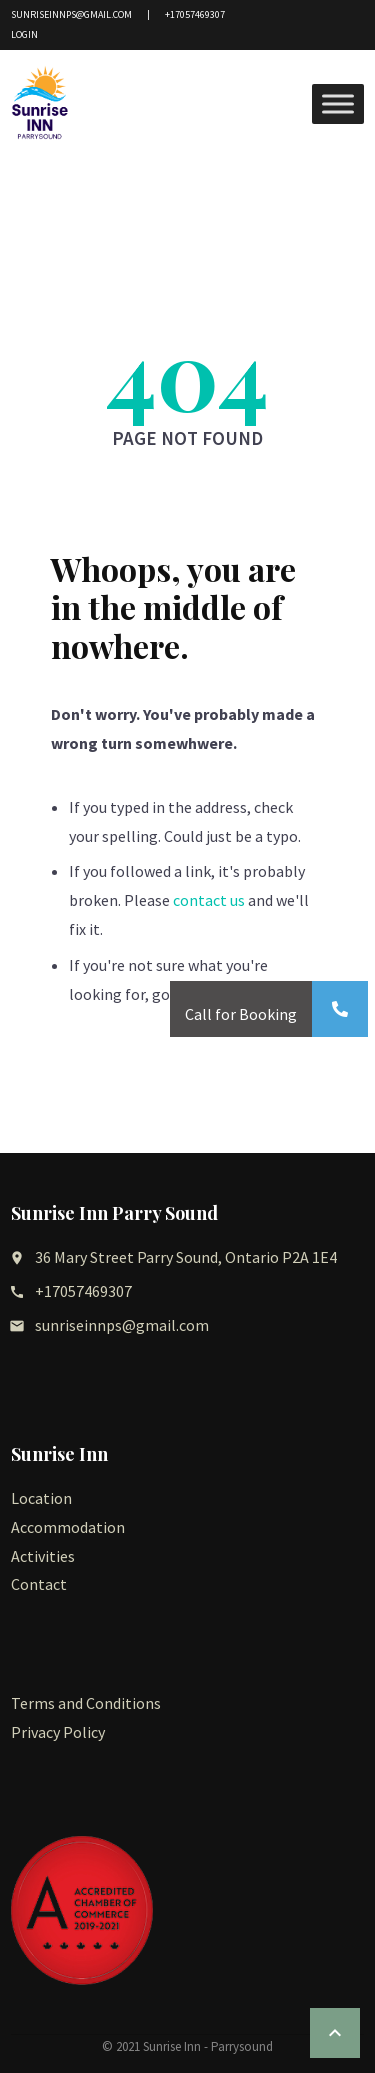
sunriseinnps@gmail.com (71, 14)
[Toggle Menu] (338, 104)
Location (41, 1498)
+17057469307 (195, 14)
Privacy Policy (58, 1732)
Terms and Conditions (86, 1703)
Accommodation (68, 1527)
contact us (209, 900)
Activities (43, 1556)
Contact (39, 1584)
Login (24, 34)
